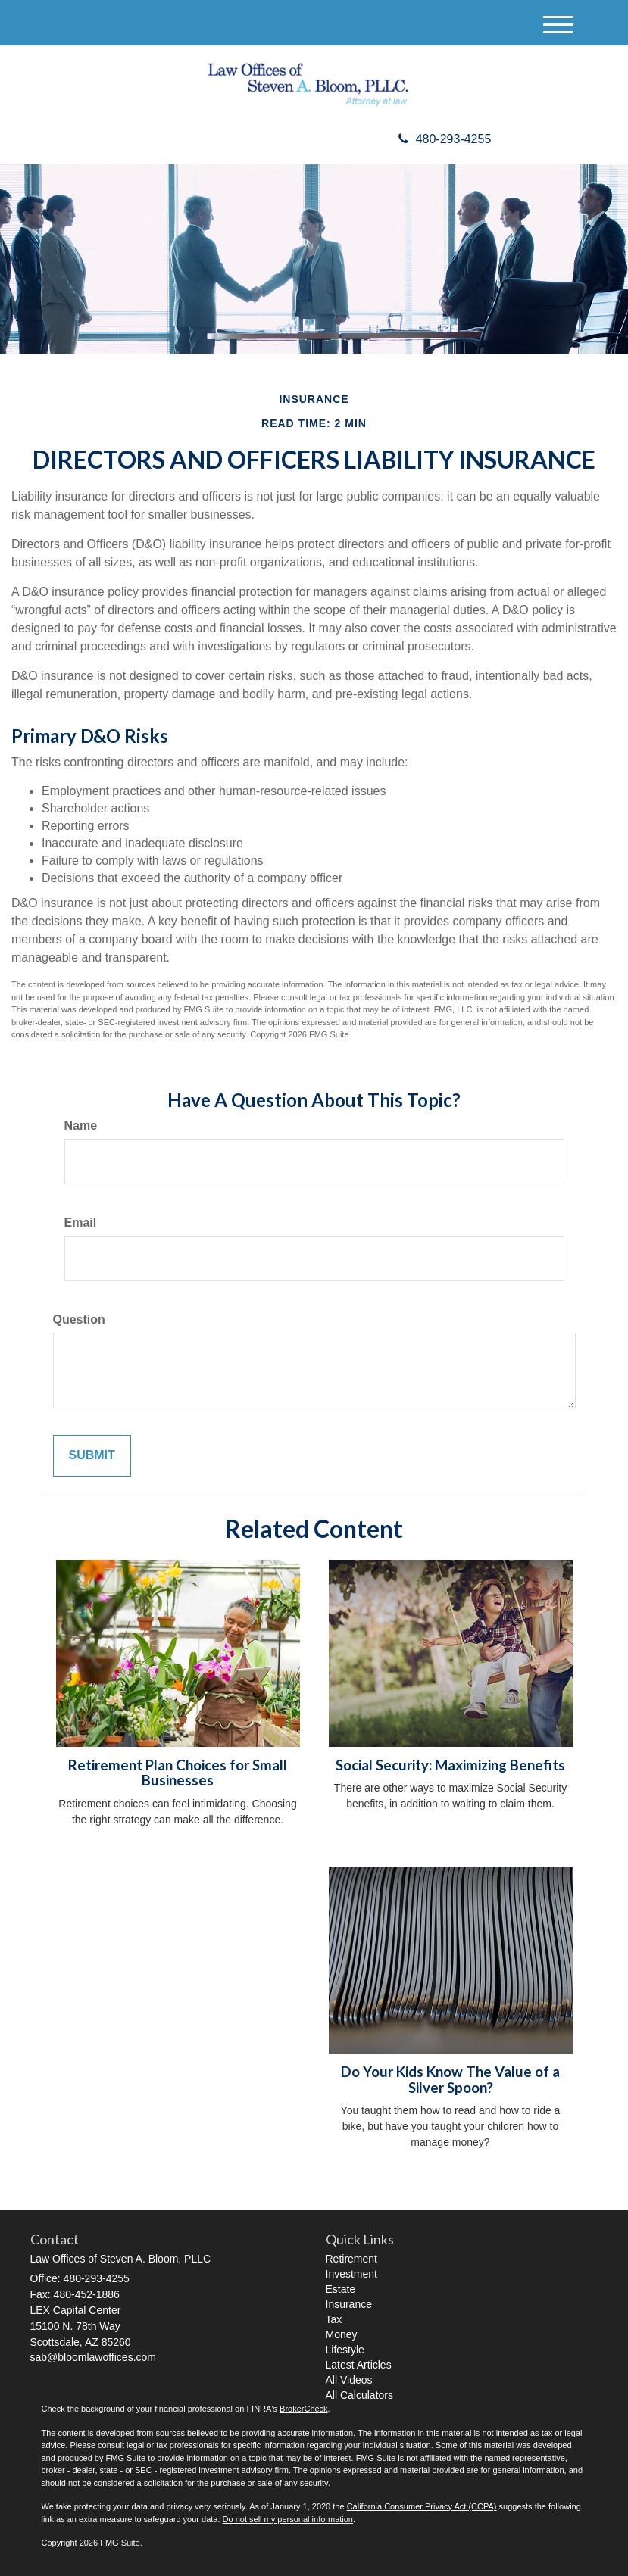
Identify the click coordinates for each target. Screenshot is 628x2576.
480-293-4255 (445, 139)
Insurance (349, 2304)
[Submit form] (92, 1456)
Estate (341, 2289)
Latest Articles (359, 2365)
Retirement (351, 2259)
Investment (351, 2274)
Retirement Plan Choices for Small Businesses (177, 1773)
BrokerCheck (304, 2408)
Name (81, 1125)
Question (79, 1319)
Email (80, 1222)
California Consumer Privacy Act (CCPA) (422, 2506)
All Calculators (359, 2395)
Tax (334, 2319)
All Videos (349, 2380)
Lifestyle (345, 2350)
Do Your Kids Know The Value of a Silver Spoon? (450, 2079)
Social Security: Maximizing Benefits (450, 1765)
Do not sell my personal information (288, 2519)
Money (342, 2334)
